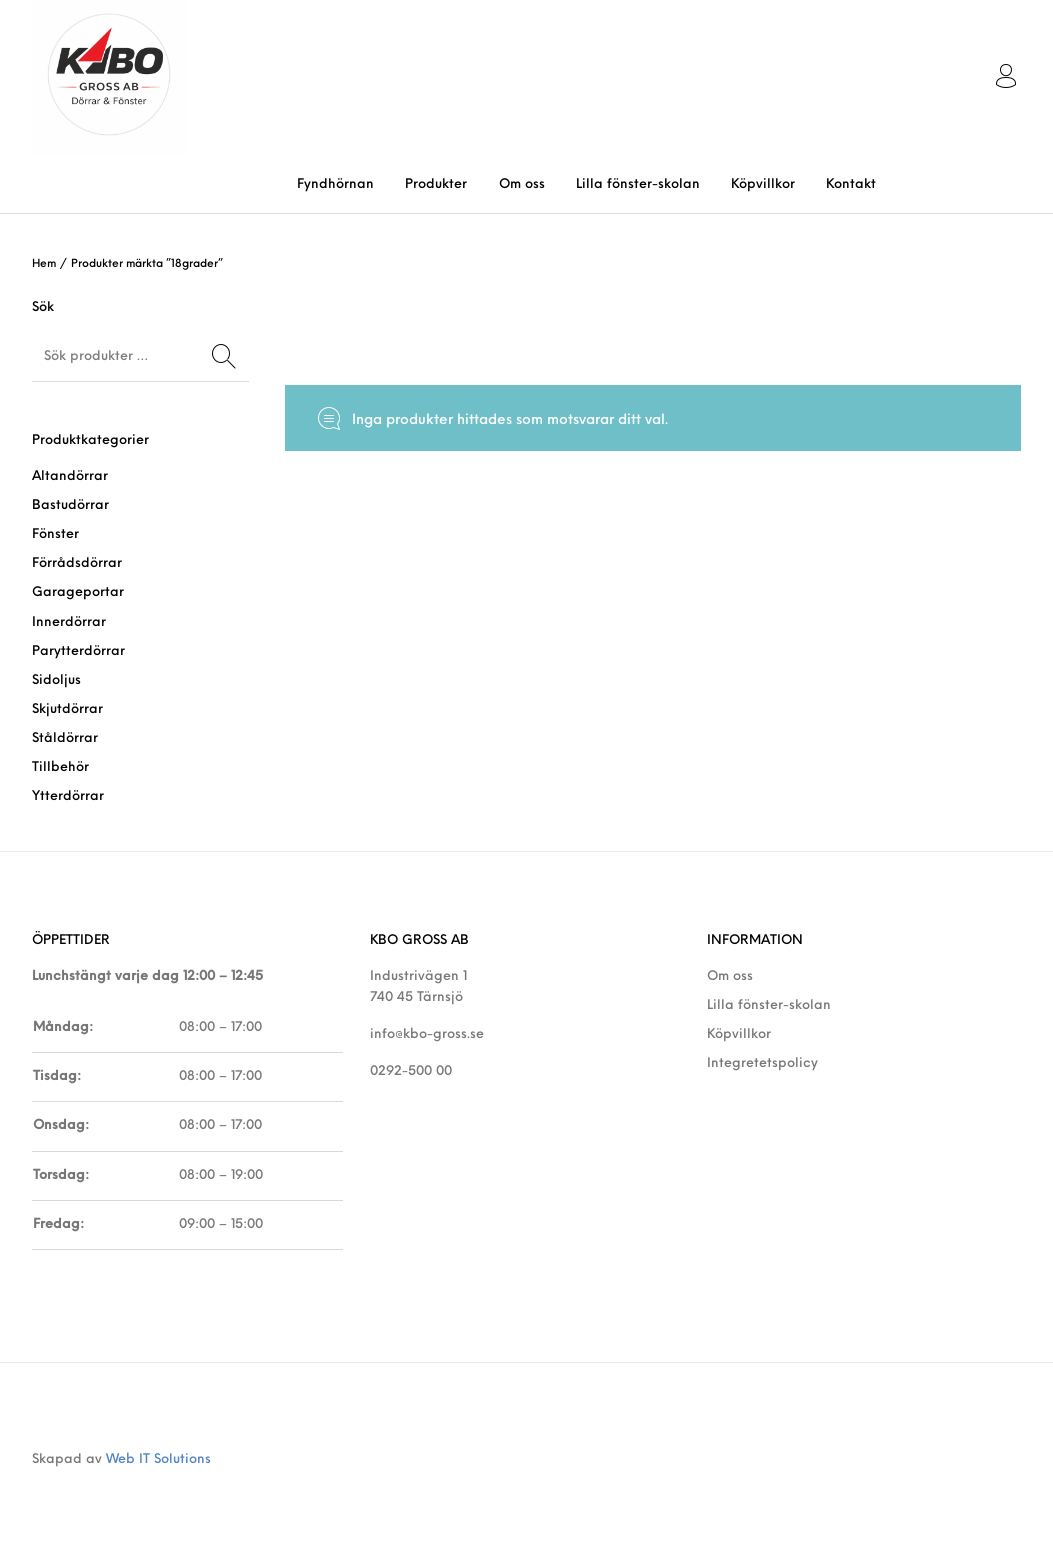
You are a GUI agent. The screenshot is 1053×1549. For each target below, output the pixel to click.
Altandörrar (70, 476)
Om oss (730, 976)
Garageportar (78, 592)
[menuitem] (336, 184)
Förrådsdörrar (77, 563)
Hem (44, 264)
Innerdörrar (69, 622)
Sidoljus (56, 680)
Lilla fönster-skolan (769, 1005)
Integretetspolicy (762, 1063)
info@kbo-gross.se (427, 1034)
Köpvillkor (739, 1034)
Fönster (55, 534)
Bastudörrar (70, 505)
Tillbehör (60, 767)
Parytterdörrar (78, 651)
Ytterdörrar (68, 796)
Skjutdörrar (67, 709)
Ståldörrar (65, 738)
